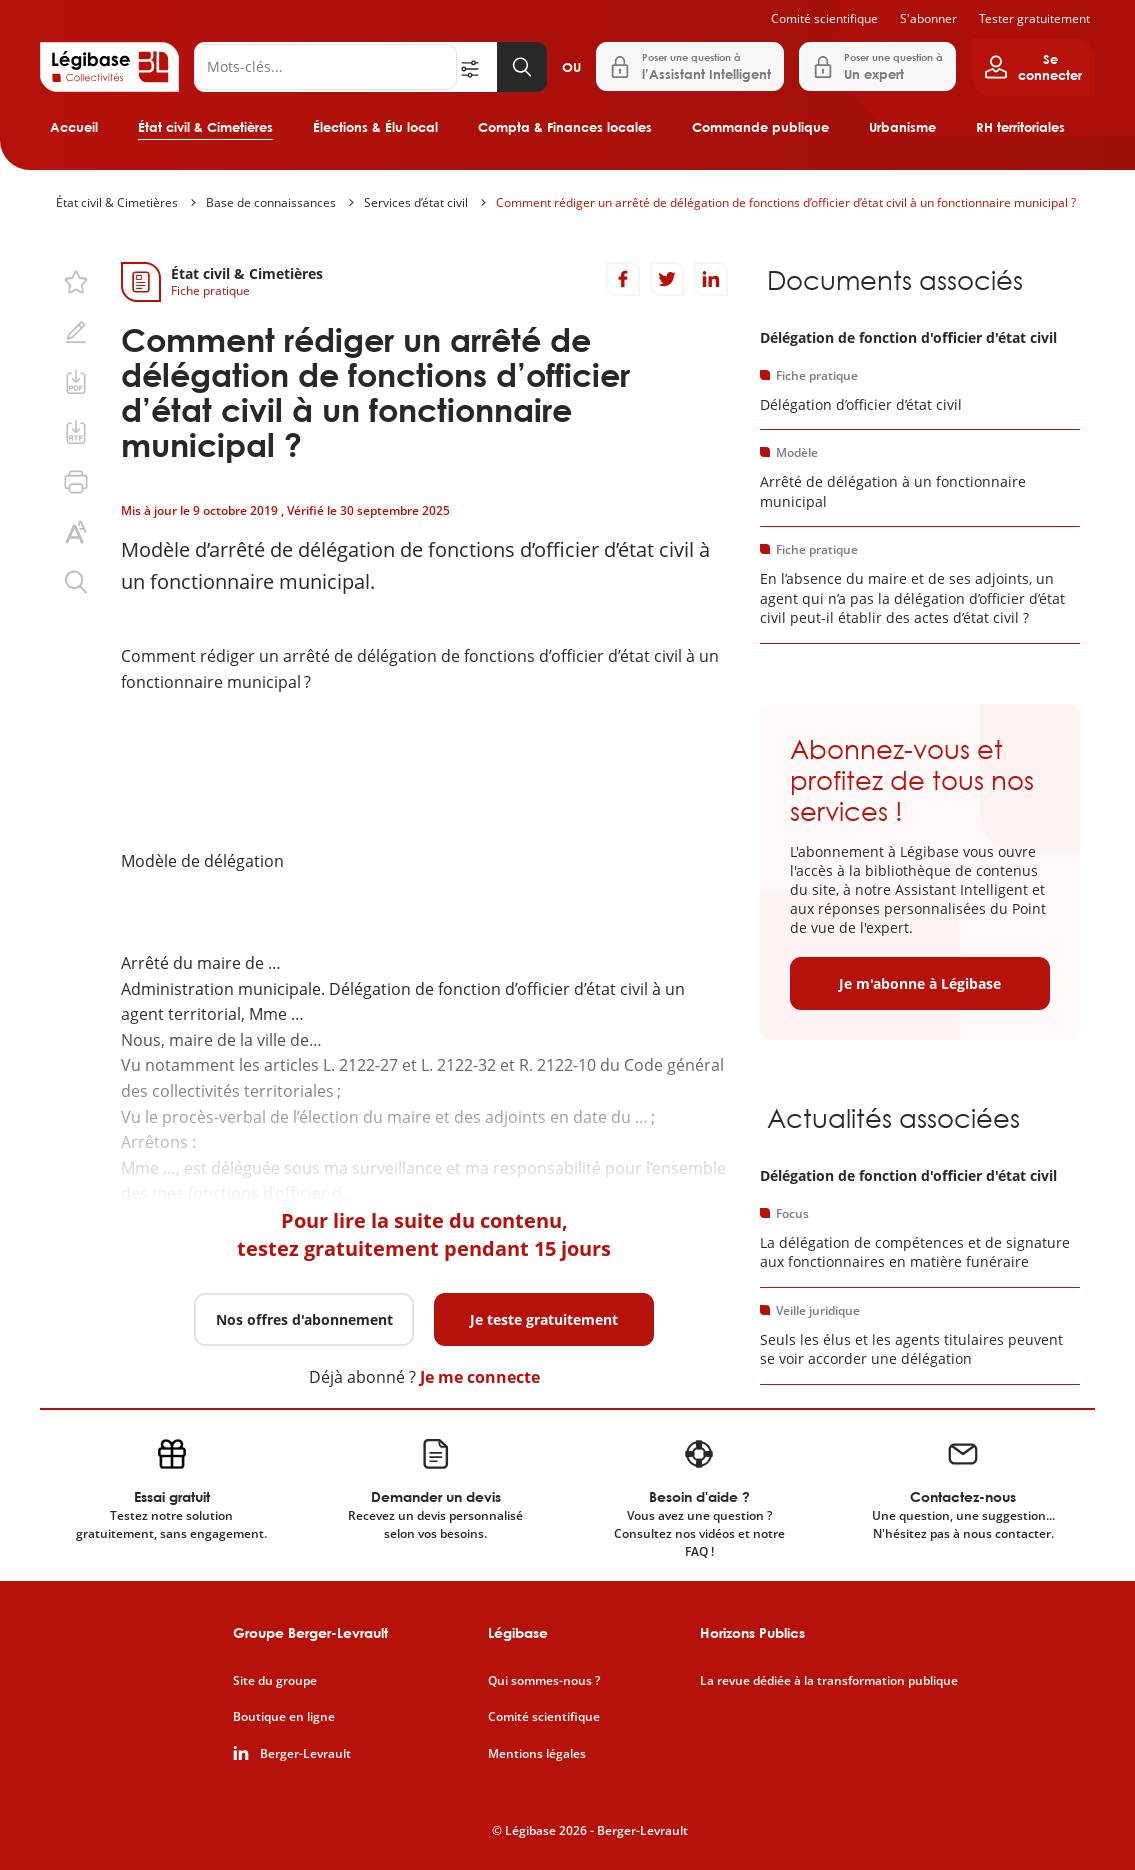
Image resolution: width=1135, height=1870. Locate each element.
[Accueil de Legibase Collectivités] (109, 67)
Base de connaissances (271, 202)
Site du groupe (275, 1681)
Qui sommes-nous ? (544, 1681)
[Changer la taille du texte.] (76, 532)
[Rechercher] (325, 67)
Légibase (518, 1632)
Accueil (74, 127)
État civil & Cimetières (205, 127)
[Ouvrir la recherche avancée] (477, 67)
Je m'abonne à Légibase (920, 983)
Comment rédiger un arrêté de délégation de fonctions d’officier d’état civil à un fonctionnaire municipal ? (786, 202)
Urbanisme (902, 127)
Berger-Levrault (305, 1754)
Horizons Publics (752, 1632)
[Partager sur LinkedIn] (711, 279)
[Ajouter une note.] (76, 332)
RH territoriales (1020, 127)
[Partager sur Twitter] (667, 279)
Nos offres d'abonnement (304, 1319)
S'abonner (928, 18)
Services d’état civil (416, 202)
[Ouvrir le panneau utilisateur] (1033, 67)
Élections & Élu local (375, 127)
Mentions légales (537, 1754)
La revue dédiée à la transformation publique (829, 1681)
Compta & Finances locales (565, 127)
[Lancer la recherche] (522, 67)
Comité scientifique (824, 18)
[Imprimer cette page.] (76, 482)
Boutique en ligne (284, 1717)
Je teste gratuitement (544, 1319)
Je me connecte (480, 1377)
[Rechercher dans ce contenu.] (76, 582)
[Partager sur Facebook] (623, 279)
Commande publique (760, 127)
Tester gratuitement (1034, 18)
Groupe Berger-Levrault (310, 1632)
